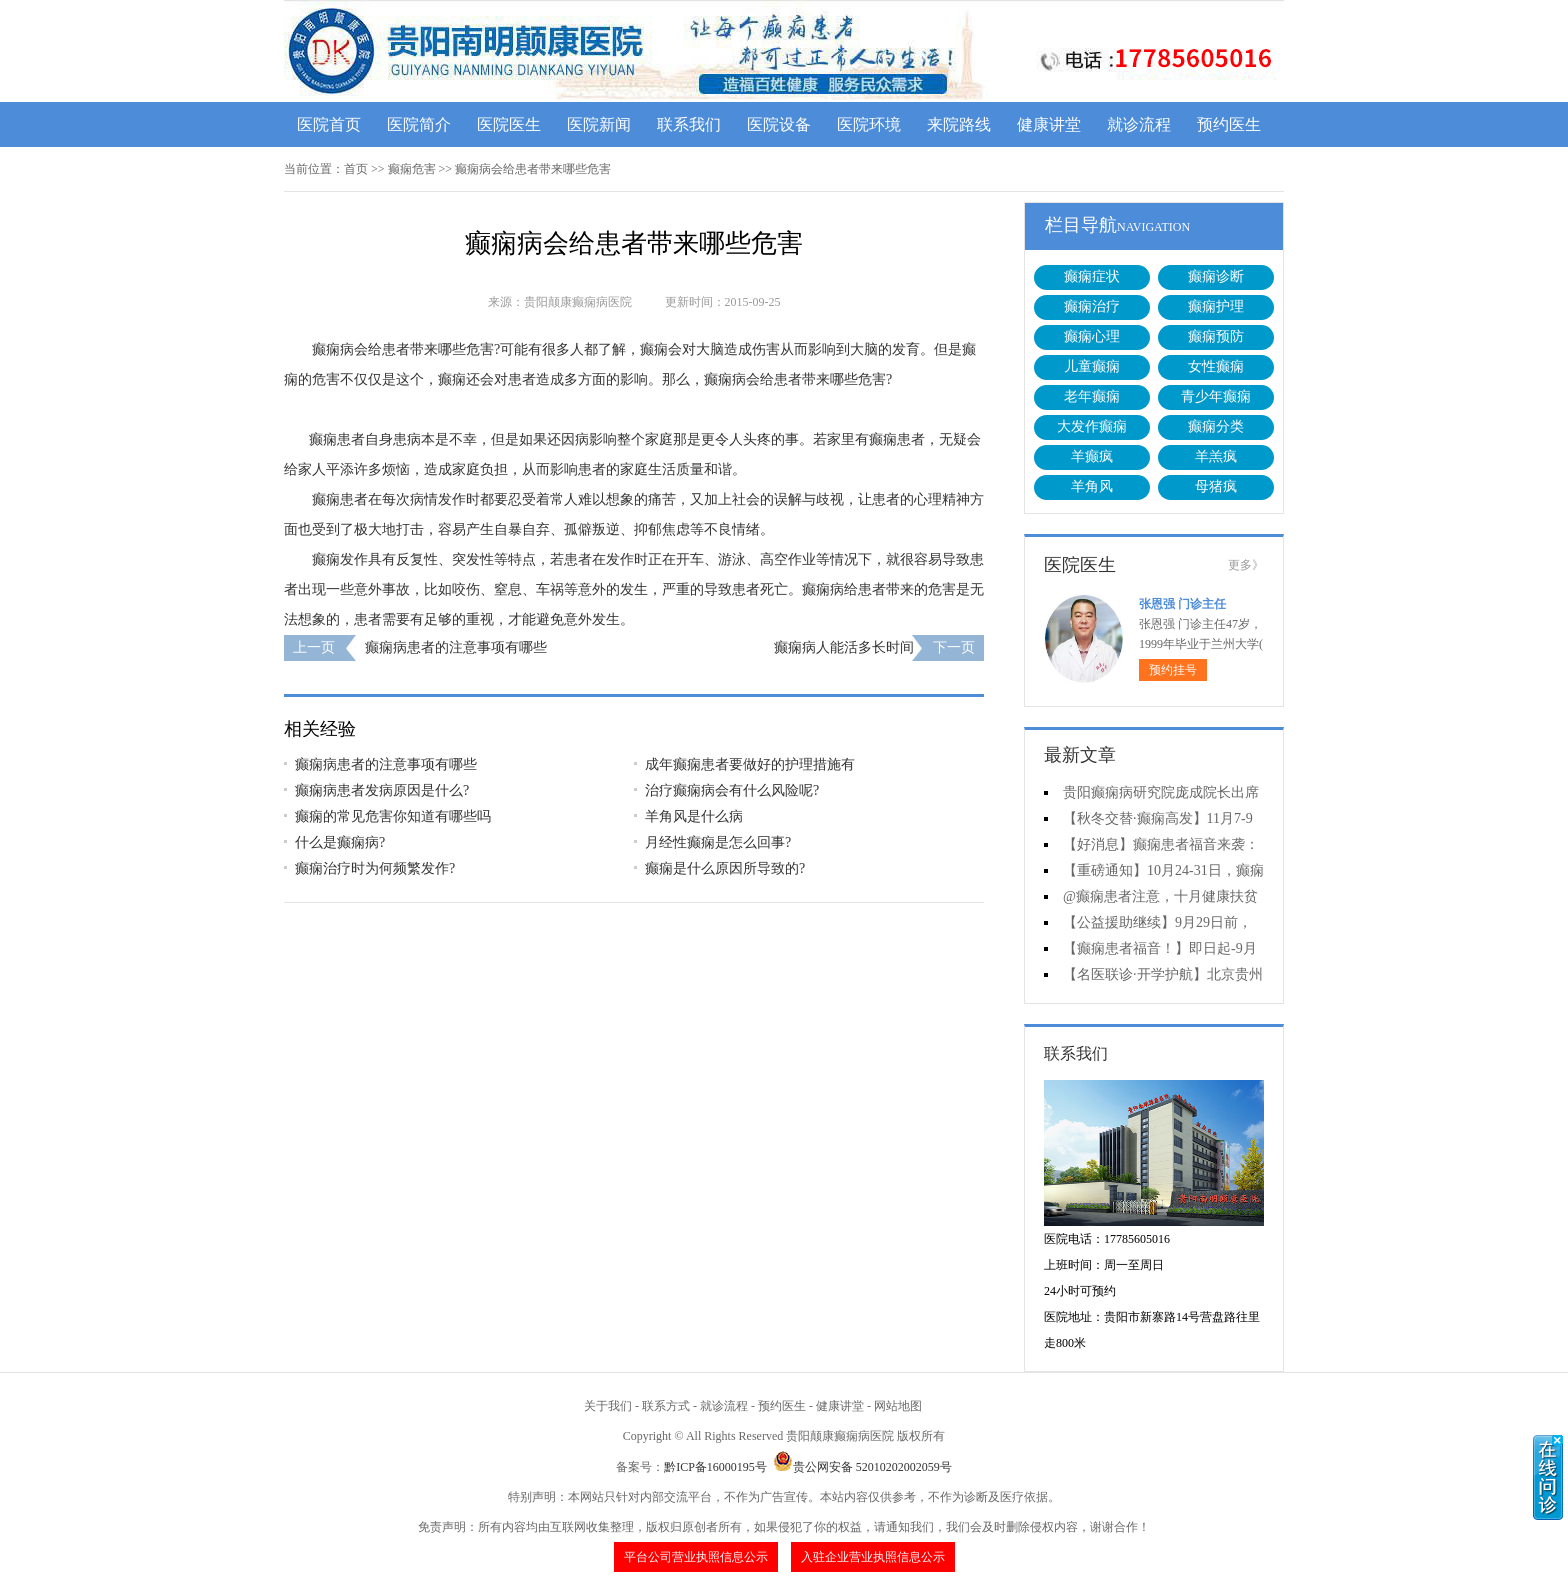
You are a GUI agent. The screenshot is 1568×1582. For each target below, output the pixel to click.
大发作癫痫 (1092, 426)
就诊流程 (1139, 124)
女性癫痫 (1216, 366)
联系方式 (666, 1406)
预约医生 (1229, 124)
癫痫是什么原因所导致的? (725, 868)
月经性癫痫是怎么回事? (718, 842)
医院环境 (869, 124)
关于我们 (608, 1406)
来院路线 (959, 124)
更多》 (1246, 565)
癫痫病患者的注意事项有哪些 (456, 647)
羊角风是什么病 (694, 816)
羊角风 (1092, 486)
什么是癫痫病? (340, 842)
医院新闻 (599, 124)
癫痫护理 (1216, 306)
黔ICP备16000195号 (715, 1467)
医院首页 (329, 124)
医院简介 (419, 124)
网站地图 (898, 1406)
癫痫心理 (1092, 336)
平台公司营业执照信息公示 (696, 1557)
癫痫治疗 (1092, 306)
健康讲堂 (1049, 124)
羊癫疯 (1092, 456)
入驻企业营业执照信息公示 (873, 1557)
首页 (356, 169)
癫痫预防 (1216, 336)
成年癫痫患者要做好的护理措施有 (750, 764)
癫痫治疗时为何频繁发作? (375, 868)
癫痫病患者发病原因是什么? (382, 790)
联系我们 (689, 124)
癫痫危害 (412, 169)
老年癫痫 (1092, 396)
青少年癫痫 (1216, 396)
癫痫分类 (1216, 426)
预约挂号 (1173, 670)
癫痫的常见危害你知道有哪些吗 (393, 816)
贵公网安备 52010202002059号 (862, 1467)
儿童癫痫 (1092, 366)
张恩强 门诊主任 (1182, 604)
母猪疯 (1216, 486)
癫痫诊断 (1216, 276)
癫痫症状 (1092, 276)
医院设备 (779, 124)
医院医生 (509, 124)
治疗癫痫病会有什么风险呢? (732, 790)
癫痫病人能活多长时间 (844, 647)
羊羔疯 (1216, 456)
